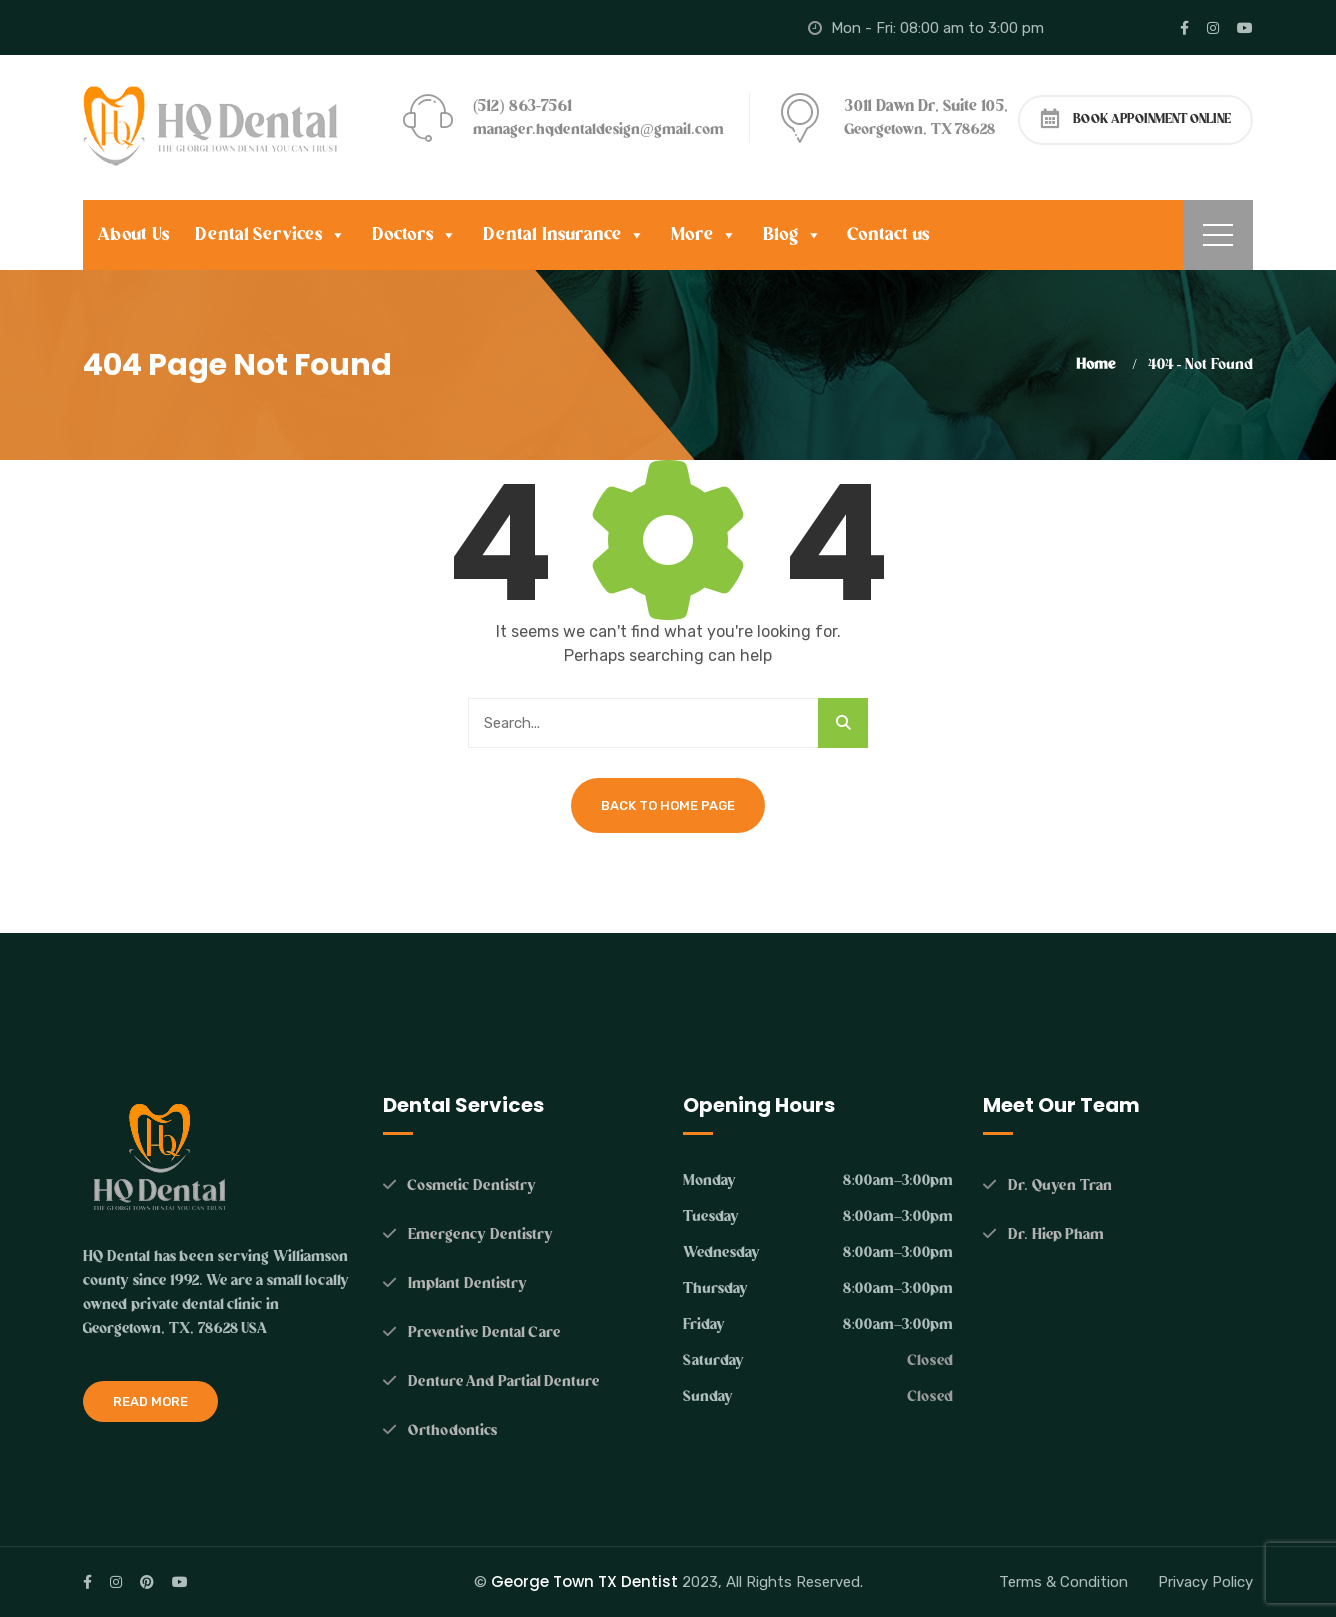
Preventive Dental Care (484, 1332)
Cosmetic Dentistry (472, 1185)
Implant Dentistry (467, 1283)
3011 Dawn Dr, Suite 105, (926, 106)
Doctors (414, 235)
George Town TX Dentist (584, 1581)
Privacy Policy (1205, 1582)
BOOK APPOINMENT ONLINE (1136, 118)
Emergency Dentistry (480, 1234)
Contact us (889, 235)
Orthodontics (452, 1430)
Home (1099, 364)
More (704, 235)
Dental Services (271, 235)
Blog (792, 235)
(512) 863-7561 (522, 106)
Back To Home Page (668, 805)
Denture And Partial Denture (503, 1381)
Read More (150, 1401)
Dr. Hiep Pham (1054, 1234)
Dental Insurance (564, 235)
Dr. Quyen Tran (1060, 1185)
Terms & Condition (1063, 1582)
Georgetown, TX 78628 (920, 129)
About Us (134, 235)
